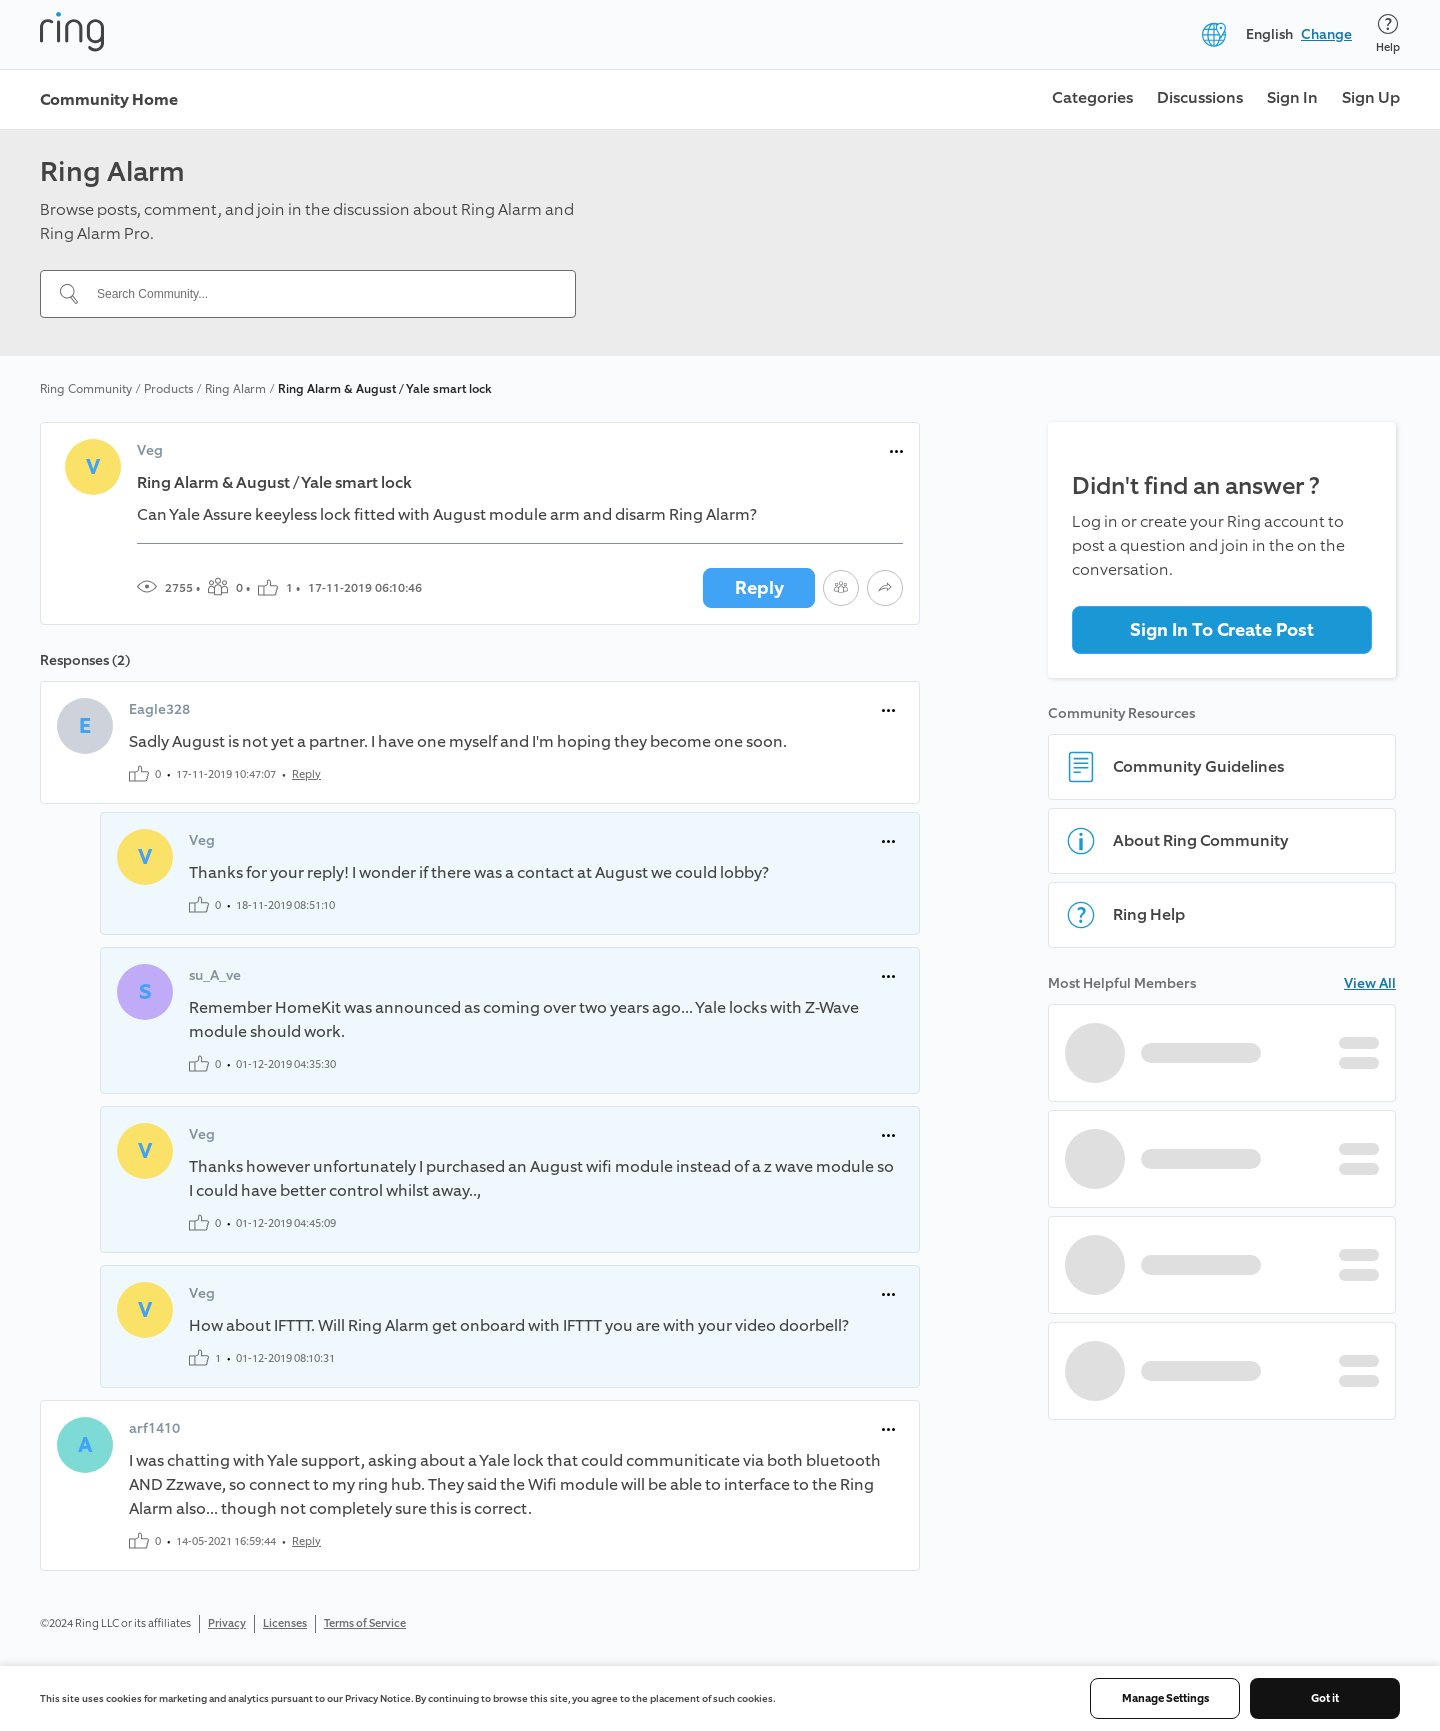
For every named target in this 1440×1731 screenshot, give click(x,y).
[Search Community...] (320, 294)
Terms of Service (365, 1623)
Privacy (227, 1623)
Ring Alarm (235, 389)
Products (168, 389)
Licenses (285, 1623)
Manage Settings (1165, 1698)
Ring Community (86, 389)
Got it (1325, 1698)
